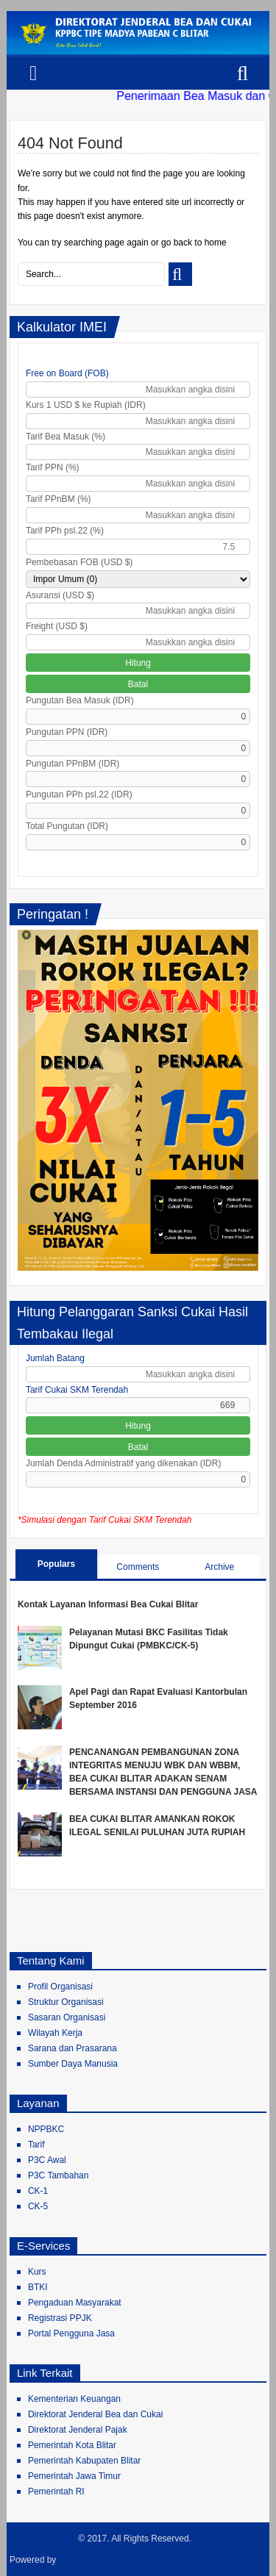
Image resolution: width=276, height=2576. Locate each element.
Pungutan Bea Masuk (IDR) (80, 700)
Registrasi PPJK (60, 2318)
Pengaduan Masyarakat (74, 2302)
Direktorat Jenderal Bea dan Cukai (95, 2414)
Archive (219, 1567)
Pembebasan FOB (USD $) (79, 562)
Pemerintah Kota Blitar (72, 2445)
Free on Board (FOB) (67, 373)
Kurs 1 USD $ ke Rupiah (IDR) (86, 405)
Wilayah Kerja (55, 2033)
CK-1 (38, 2191)
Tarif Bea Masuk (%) (65, 436)
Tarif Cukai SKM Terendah (77, 1390)
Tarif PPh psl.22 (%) (65, 530)
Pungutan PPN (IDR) (66, 732)
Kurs (37, 2272)
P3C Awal (47, 2160)
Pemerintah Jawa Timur (74, 2476)
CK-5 (38, 2206)
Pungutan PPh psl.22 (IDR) (79, 794)
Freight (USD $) (57, 626)
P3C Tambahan (58, 2175)
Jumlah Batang (55, 1358)
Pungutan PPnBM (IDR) (72, 763)
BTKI (38, 2287)
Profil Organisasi (60, 1986)
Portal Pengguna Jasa (71, 2333)
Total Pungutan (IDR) (67, 826)
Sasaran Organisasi (66, 2017)
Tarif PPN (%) (52, 467)
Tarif (36, 2144)
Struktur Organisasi (66, 2002)
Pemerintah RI (56, 2491)
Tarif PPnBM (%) (58, 499)
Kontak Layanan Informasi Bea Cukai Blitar (108, 1604)
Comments (137, 1567)
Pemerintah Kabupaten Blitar (84, 2460)
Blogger (75, 2560)
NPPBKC (46, 2129)
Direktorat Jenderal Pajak (77, 2430)
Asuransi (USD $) (60, 595)
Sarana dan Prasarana (72, 2048)
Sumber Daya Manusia (73, 2064)
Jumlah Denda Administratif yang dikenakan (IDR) (123, 1463)
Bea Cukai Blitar (42, 2538)
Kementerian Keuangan (74, 2399)
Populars (56, 1564)
